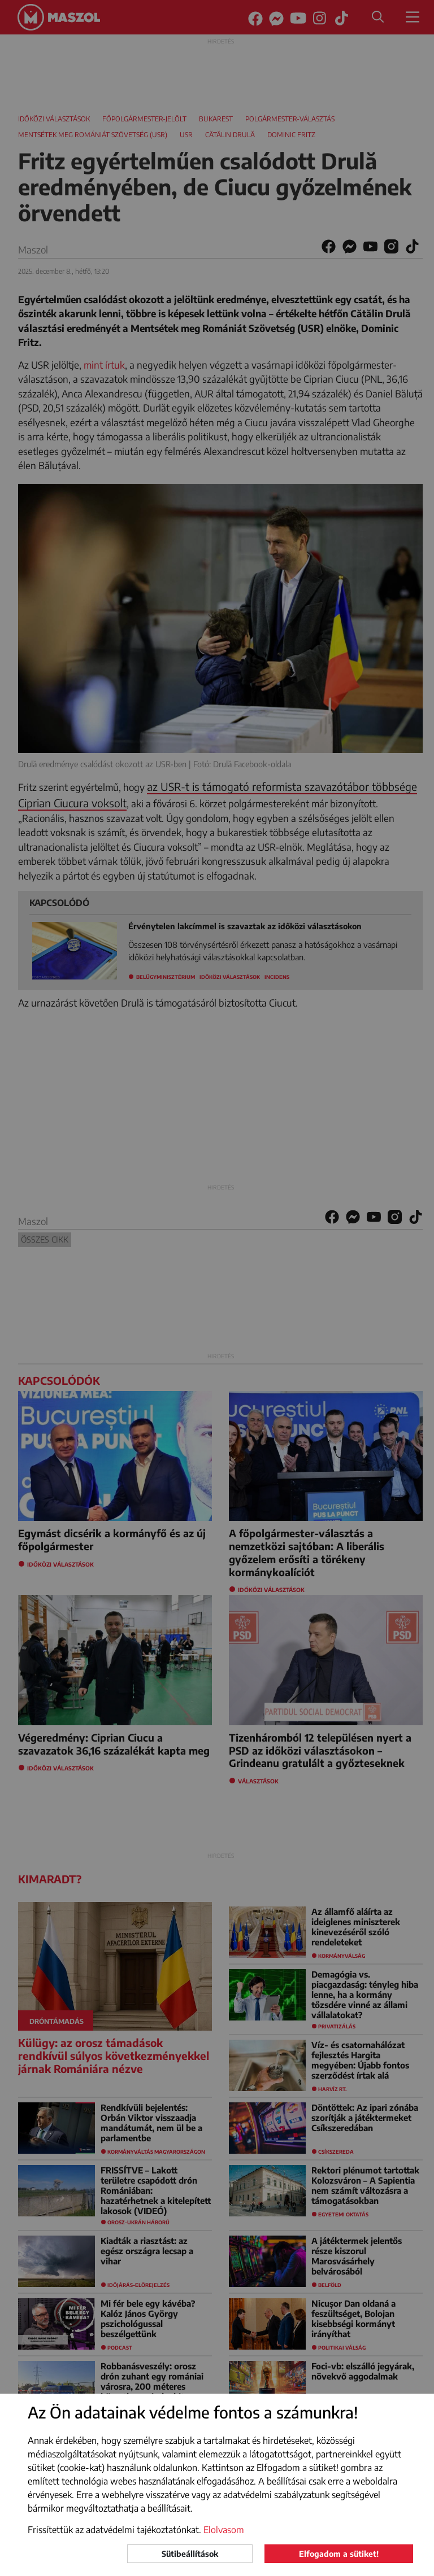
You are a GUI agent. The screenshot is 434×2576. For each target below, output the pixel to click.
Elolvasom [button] (223, 2529)
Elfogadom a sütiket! (339, 2553)
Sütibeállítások (190, 2553)
